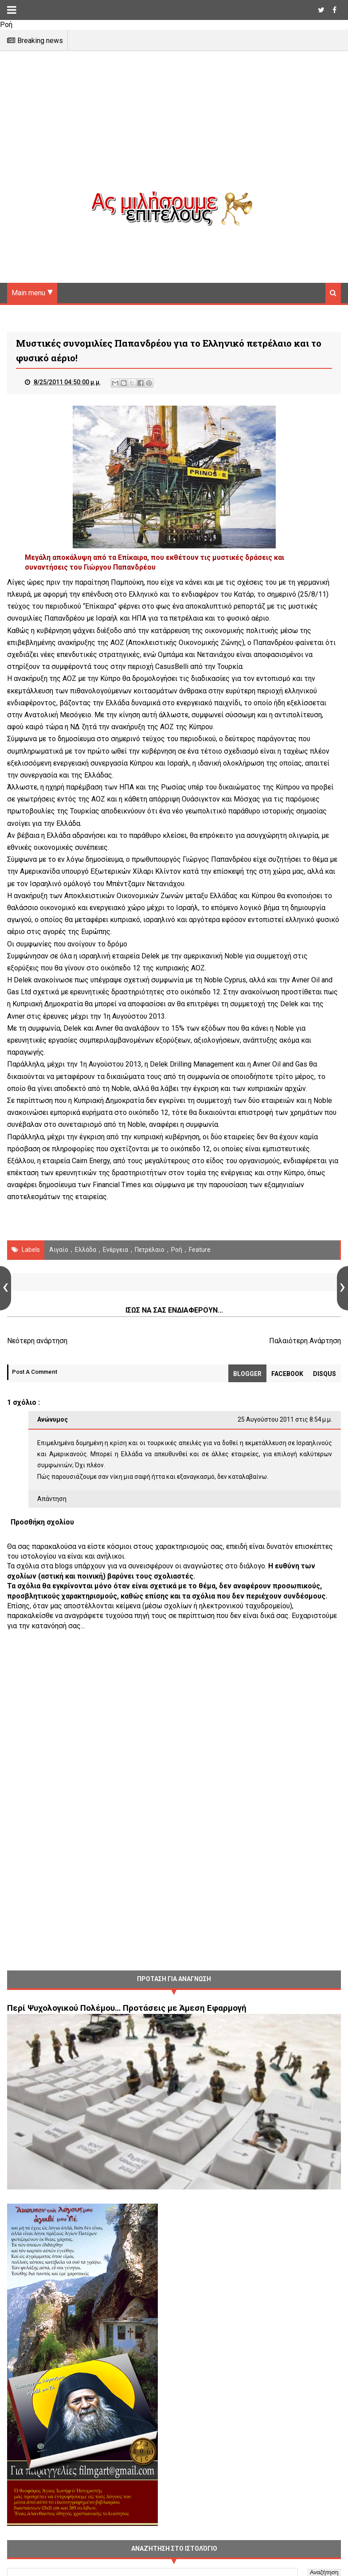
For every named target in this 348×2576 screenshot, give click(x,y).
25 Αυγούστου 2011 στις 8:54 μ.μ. (285, 1419)
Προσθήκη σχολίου (42, 1522)
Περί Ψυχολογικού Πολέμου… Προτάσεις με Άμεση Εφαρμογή (126, 2008)
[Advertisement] (174, 128)
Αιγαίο (58, 1249)
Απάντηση (51, 1498)
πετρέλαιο (149, 1249)
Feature (200, 1249)
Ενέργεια (115, 1249)
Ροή (176, 1249)
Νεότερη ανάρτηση (37, 1341)
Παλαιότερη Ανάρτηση (305, 1341)
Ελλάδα (85, 1249)
